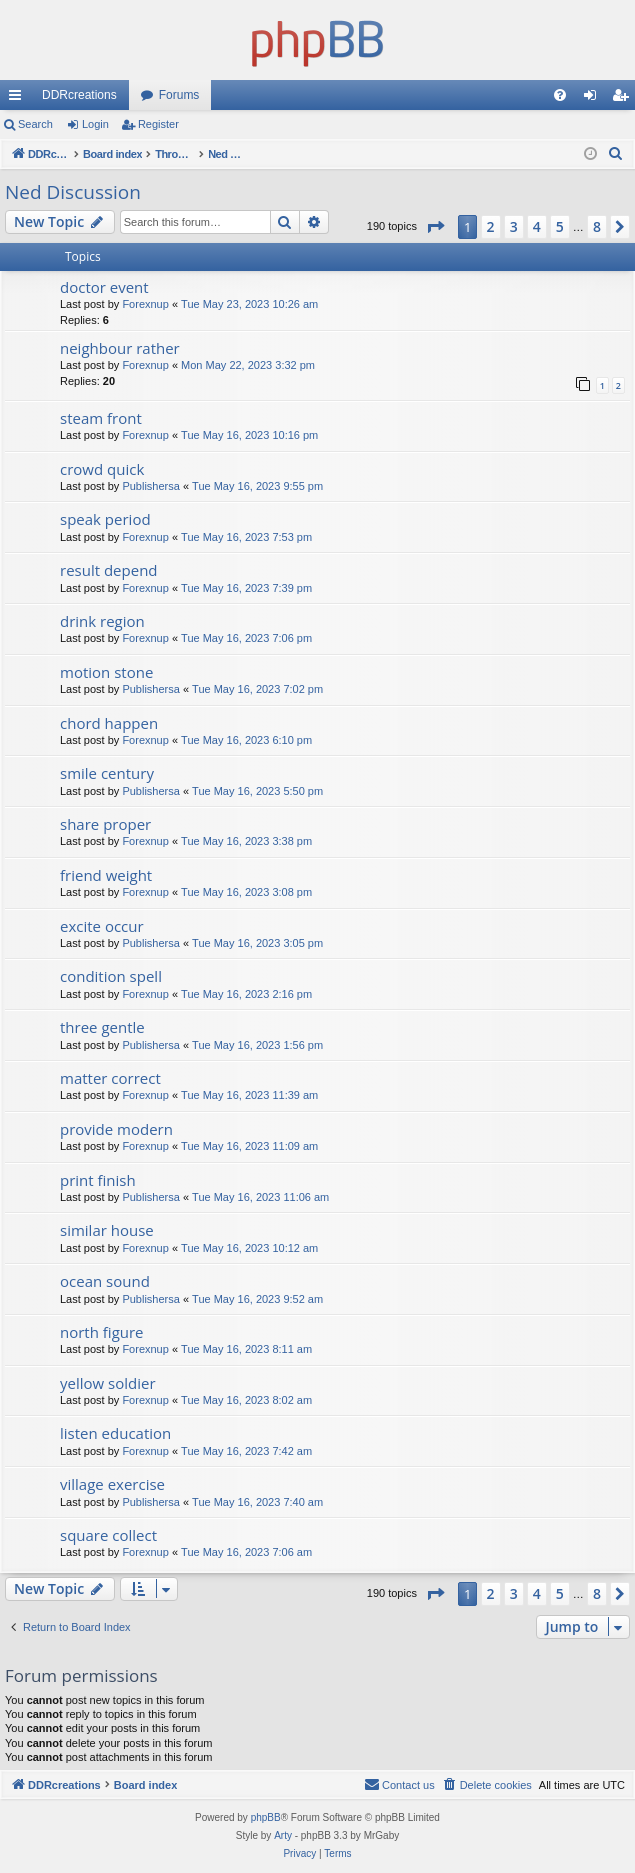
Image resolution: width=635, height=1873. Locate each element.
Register (158, 124)
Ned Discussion (73, 192)
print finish (98, 1180)
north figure (102, 1332)
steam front (101, 418)
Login (95, 124)
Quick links (19, 99)
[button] (435, 227)
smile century (107, 773)
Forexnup (145, 304)
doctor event (104, 287)
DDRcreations (79, 95)
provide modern (116, 1129)
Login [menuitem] (594, 99)
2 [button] (491, 226)
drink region (102, 621)
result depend (109, 570)
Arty (283, 1835)
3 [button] (514, 226)
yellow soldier (108, 1383)
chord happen (109, 723)
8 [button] (597, 226)
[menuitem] (560, 95)
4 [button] (537, 226)
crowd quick (102, 469)
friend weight (106, 875)
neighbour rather (120, 348)
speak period (105, 519)
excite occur (102, 926)
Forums (179, 95)
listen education (115, 1433)
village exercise (112, 1484)
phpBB (266, 1817)
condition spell (111, 976)
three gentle (102, 1027)
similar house (107, 1230)
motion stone (106, 672)
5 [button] (560, 226)
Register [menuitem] (624, 99)
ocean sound (105, 1281)
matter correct (110, 1078)
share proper (105, 824)
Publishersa (150, 486)
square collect (108, 1535)
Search (35, 124)
